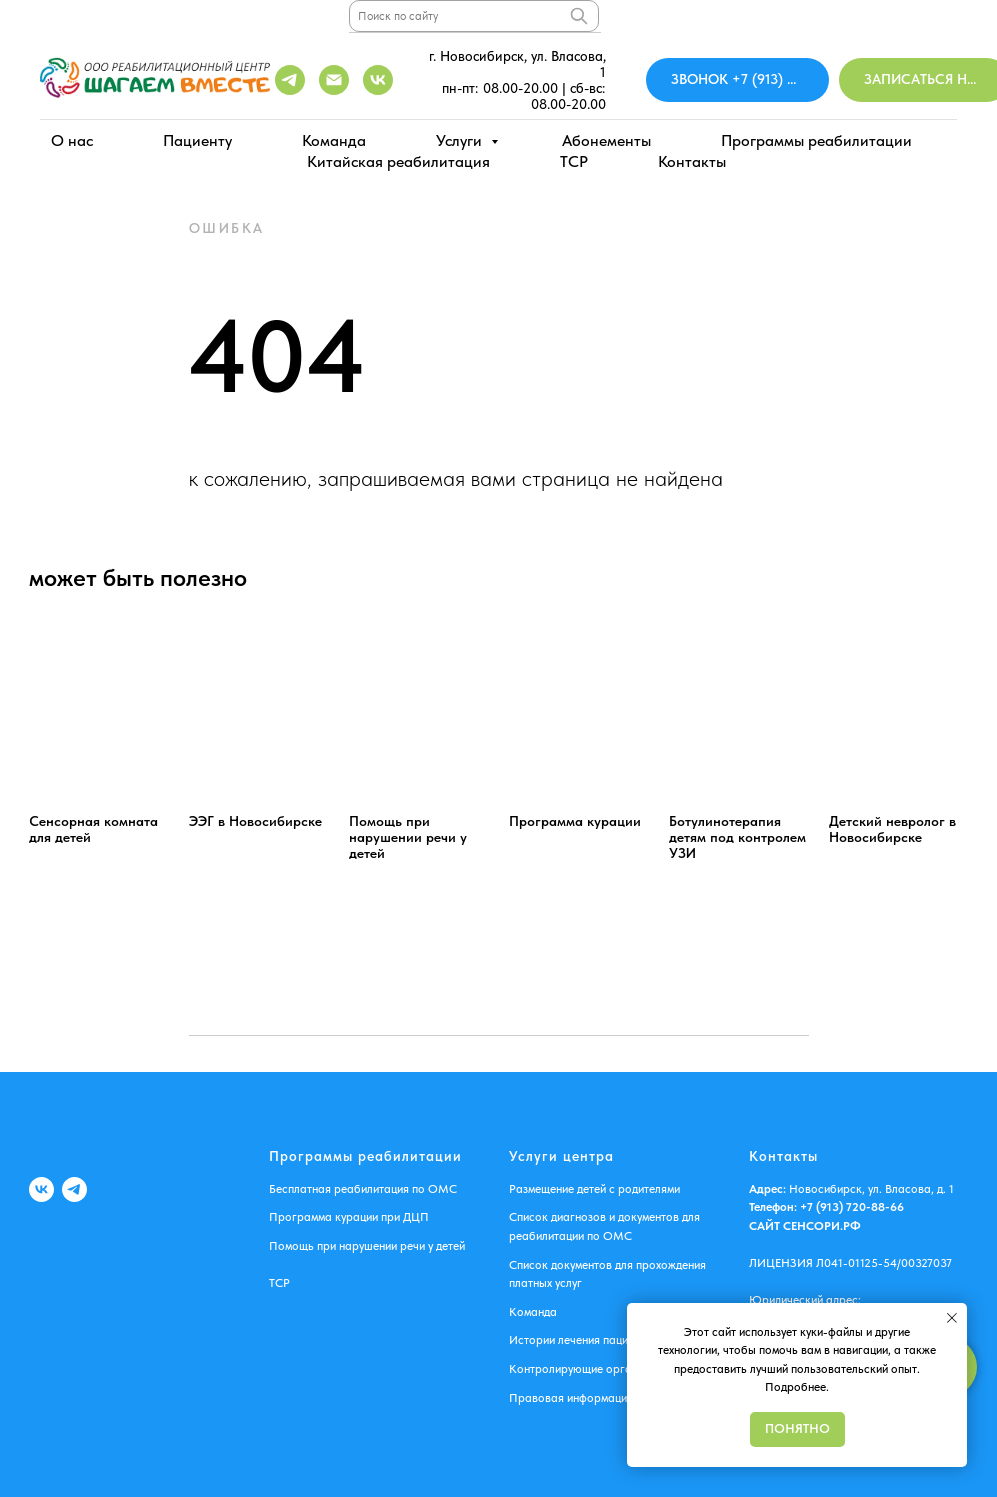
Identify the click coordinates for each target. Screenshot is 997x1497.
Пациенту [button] (197, 140)
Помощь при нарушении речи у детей (367, 1246)
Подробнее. (797, 1387)
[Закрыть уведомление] (952, 1318)
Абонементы (606, 140)
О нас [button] (72, 140)
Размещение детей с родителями (594, 1189)
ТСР (279, 1283)
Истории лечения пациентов (583, 1340)
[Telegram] (290, 80)
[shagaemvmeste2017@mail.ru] (334, 80)
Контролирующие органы (577, 1369)
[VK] (41, 1189)
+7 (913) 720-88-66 (850, 1207)
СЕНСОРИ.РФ (822, 1226)
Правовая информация (571, 1398)
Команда (334, 140)
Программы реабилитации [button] (816, 140)
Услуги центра (561, 1156)
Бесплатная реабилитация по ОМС (363, 1189)
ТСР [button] (574, 161)
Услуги (461, 140)
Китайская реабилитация (398, 161)
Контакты (692, 161)
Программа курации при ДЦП (349, 1217)
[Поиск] (579, 16)
